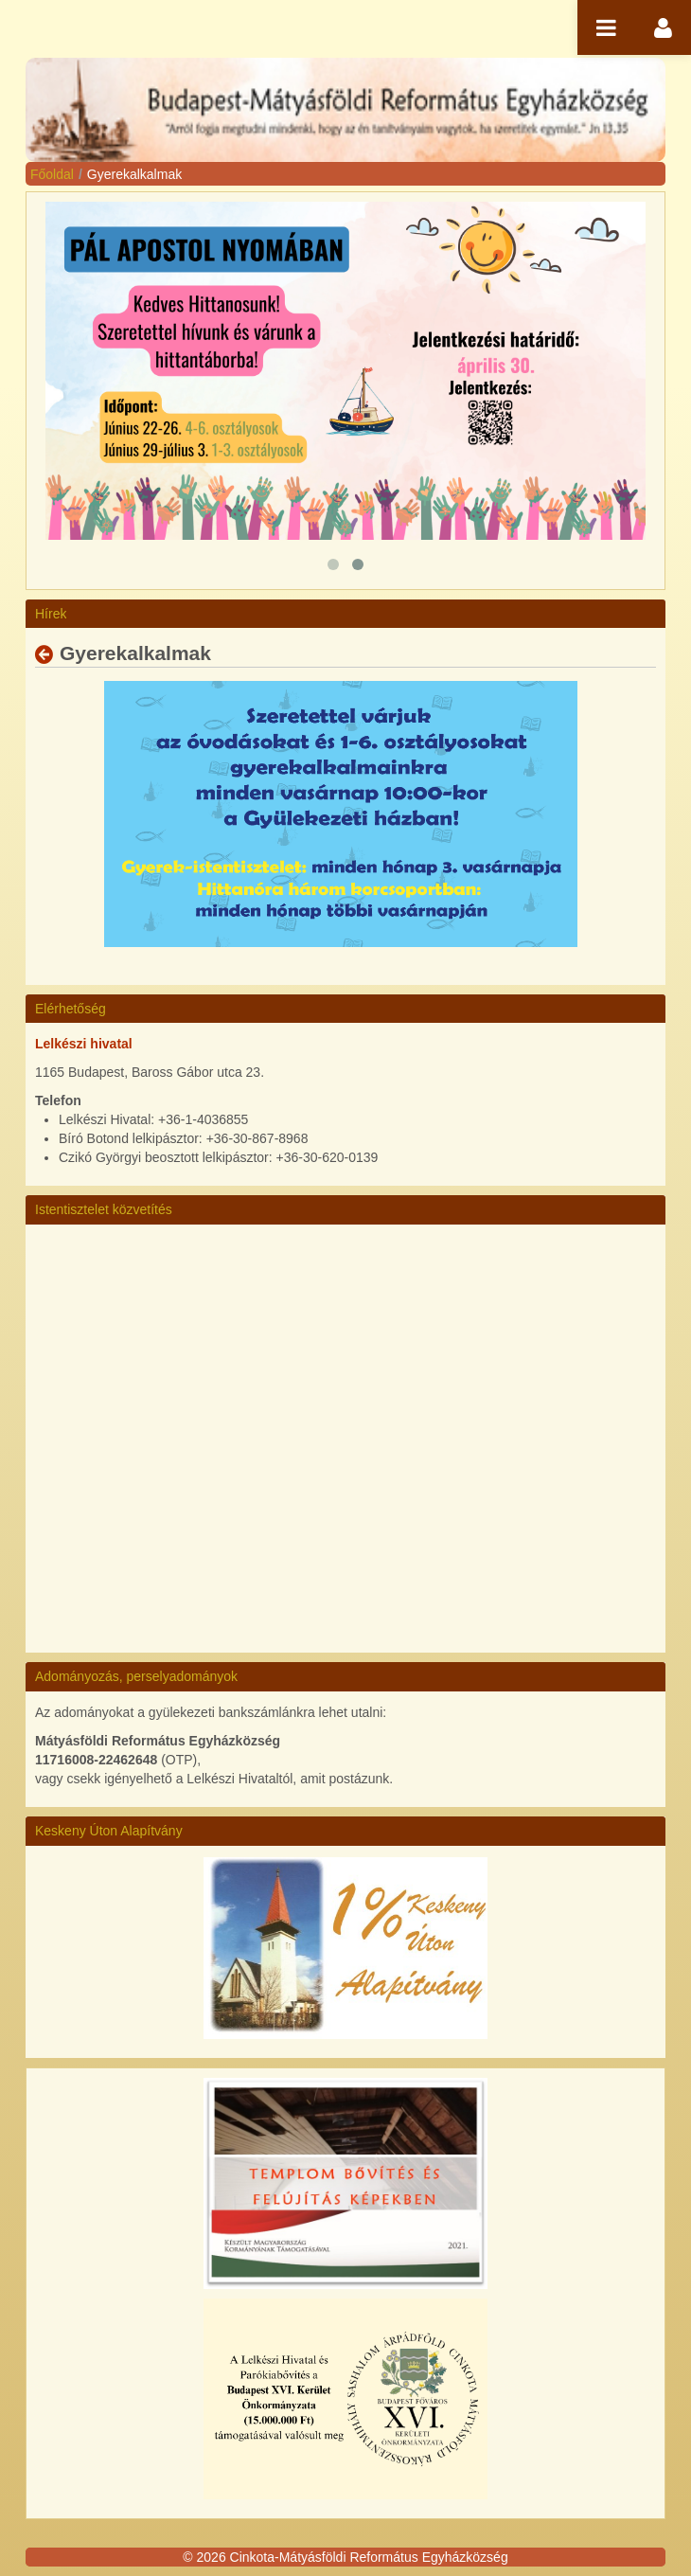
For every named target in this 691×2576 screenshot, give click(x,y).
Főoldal (52, 174)
